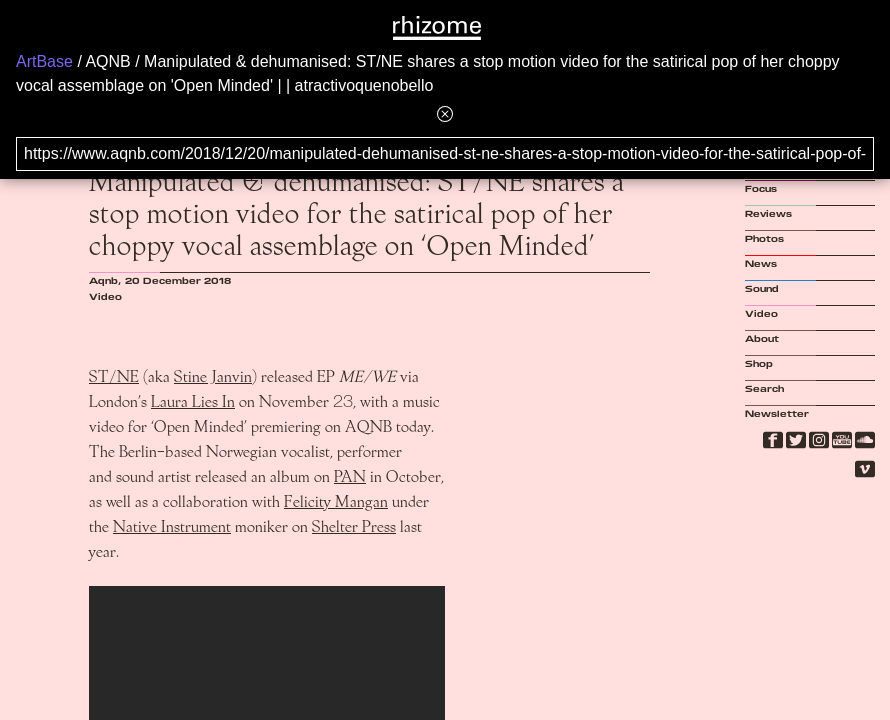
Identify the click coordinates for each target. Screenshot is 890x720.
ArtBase (44, 61)
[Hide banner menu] (445, 113)
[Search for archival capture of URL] (445, 154)
